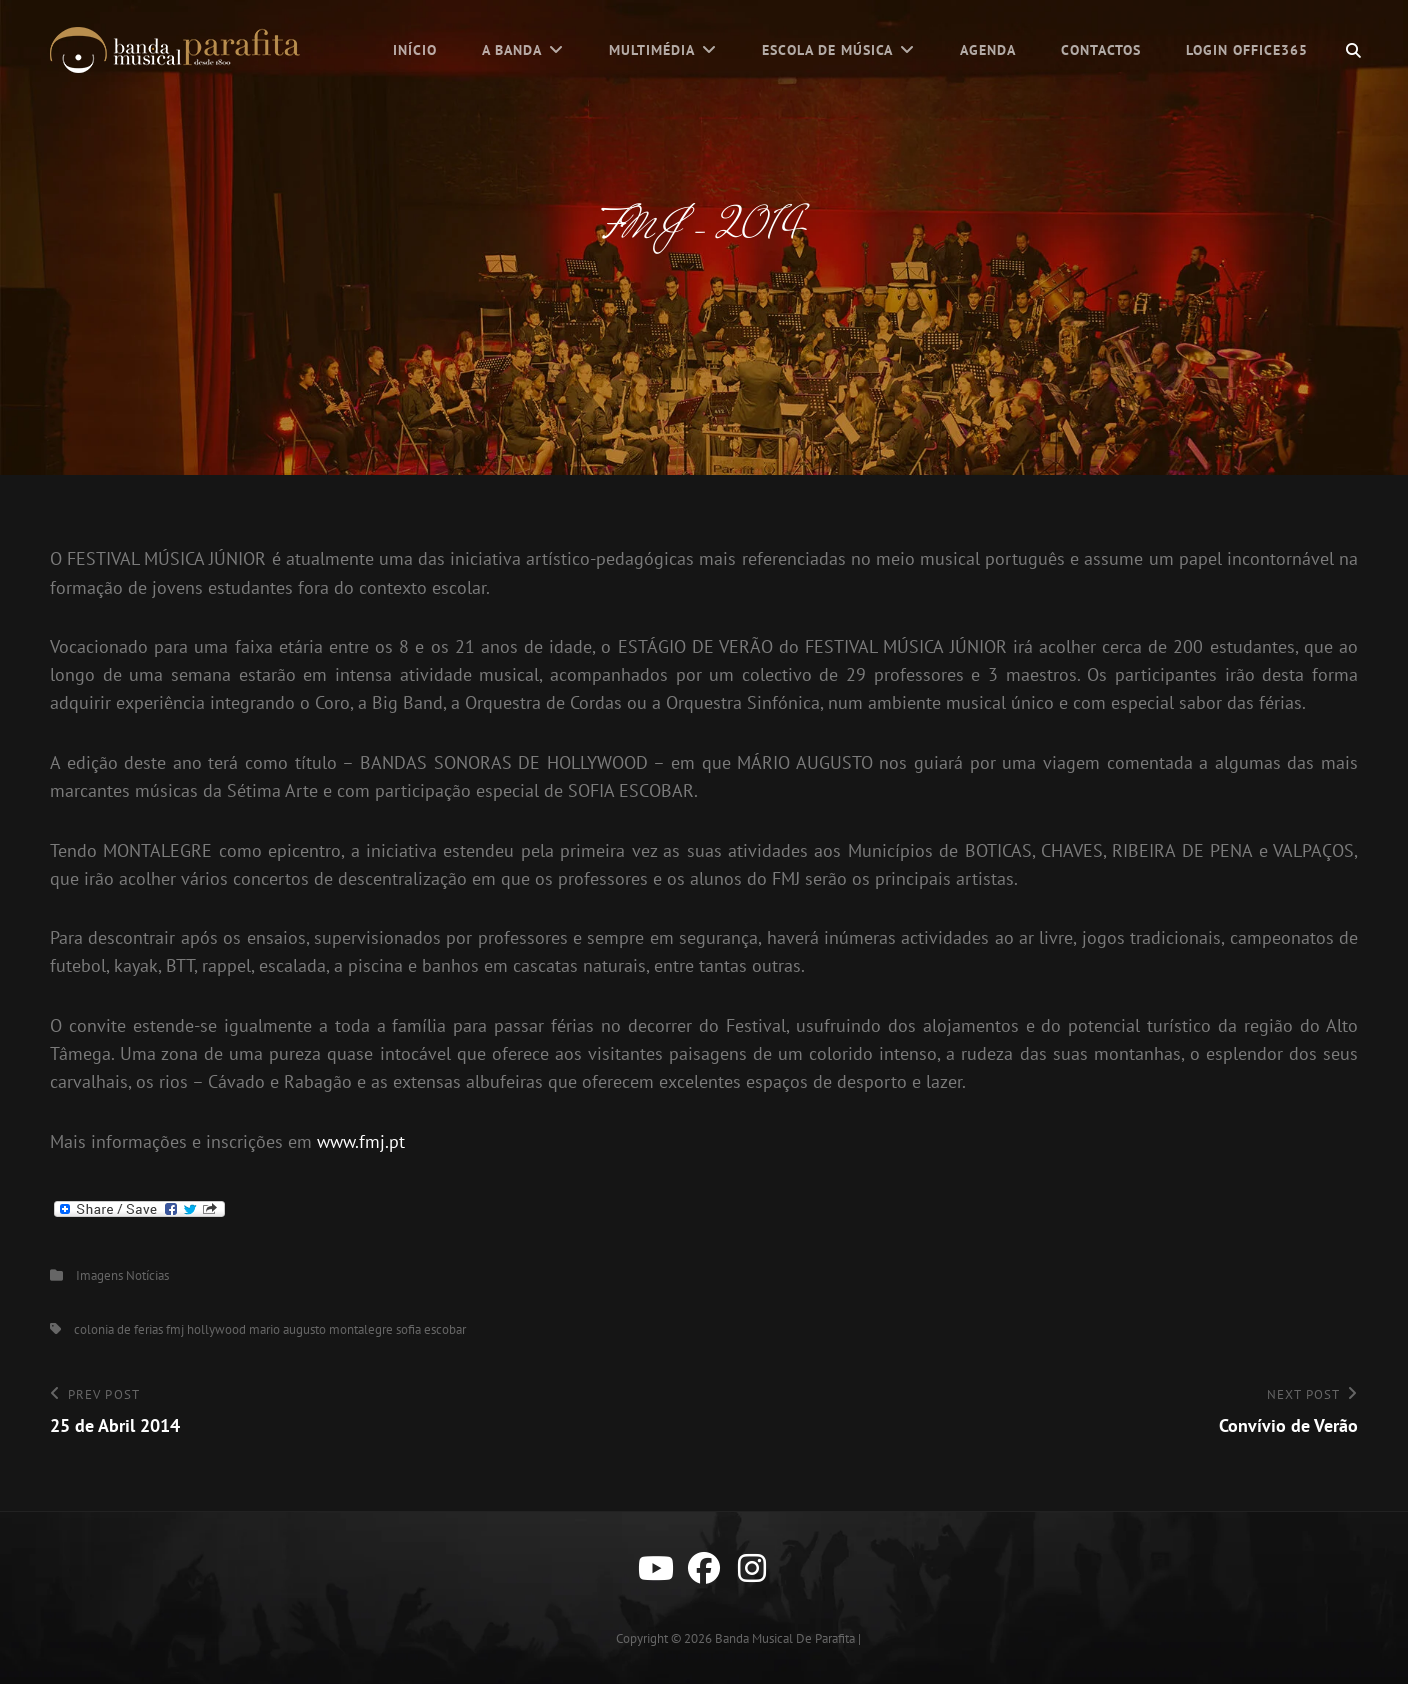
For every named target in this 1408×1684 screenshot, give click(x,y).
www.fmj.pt (361, 1141)
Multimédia (652, 50)
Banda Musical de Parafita (785, 1638)
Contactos (1101, 50)
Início (415, 50)
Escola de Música (827, 50)
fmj (175, 1329)
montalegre (361, 1329)
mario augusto (287, 1329)
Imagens (99, 1275)
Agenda (988, 50)
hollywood (216, 1329)
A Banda (512, 50)
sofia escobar (431, 1329)
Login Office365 (1247, 50)
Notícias (147, 1275)
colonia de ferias (118, 1329)
